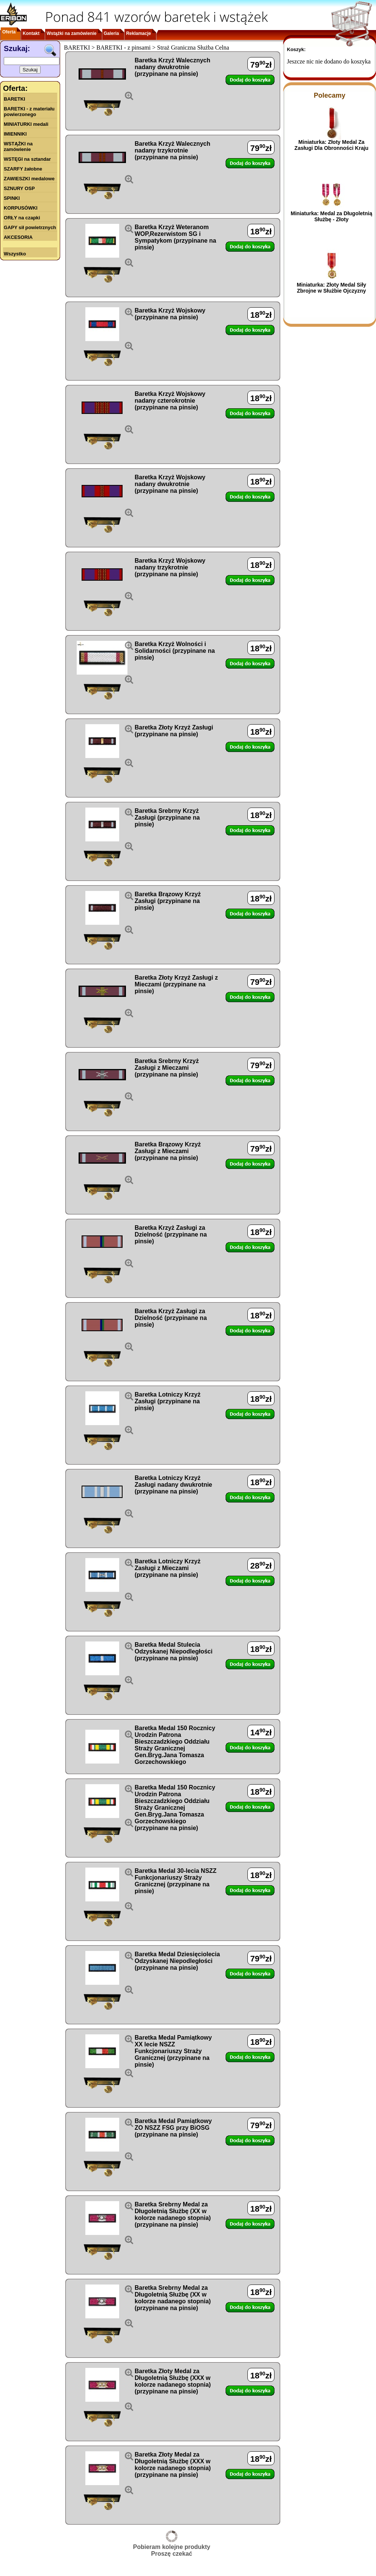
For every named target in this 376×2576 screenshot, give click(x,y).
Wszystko (15, 254)
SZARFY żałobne (23, 169)
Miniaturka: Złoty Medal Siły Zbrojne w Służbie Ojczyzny (331, 288)
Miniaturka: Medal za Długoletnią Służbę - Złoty (331, 216)
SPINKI (12, 198)
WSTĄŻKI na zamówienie (18, 146)
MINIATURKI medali (26, 124)
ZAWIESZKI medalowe (29, 178)
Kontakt (31, 33)
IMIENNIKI (15, 134)
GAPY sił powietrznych (30, 227)
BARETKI (14, 99)
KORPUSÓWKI (21, 208)
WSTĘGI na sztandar (27, 159)
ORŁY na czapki (22, 217)
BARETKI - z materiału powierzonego (29, 111)
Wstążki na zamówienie (72, 33)
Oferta (8, 32)
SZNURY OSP (19, 188)
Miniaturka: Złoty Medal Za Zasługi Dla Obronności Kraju (331, 145)
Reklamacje (138, 33)
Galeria (111, 33)
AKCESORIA (18, 237)
